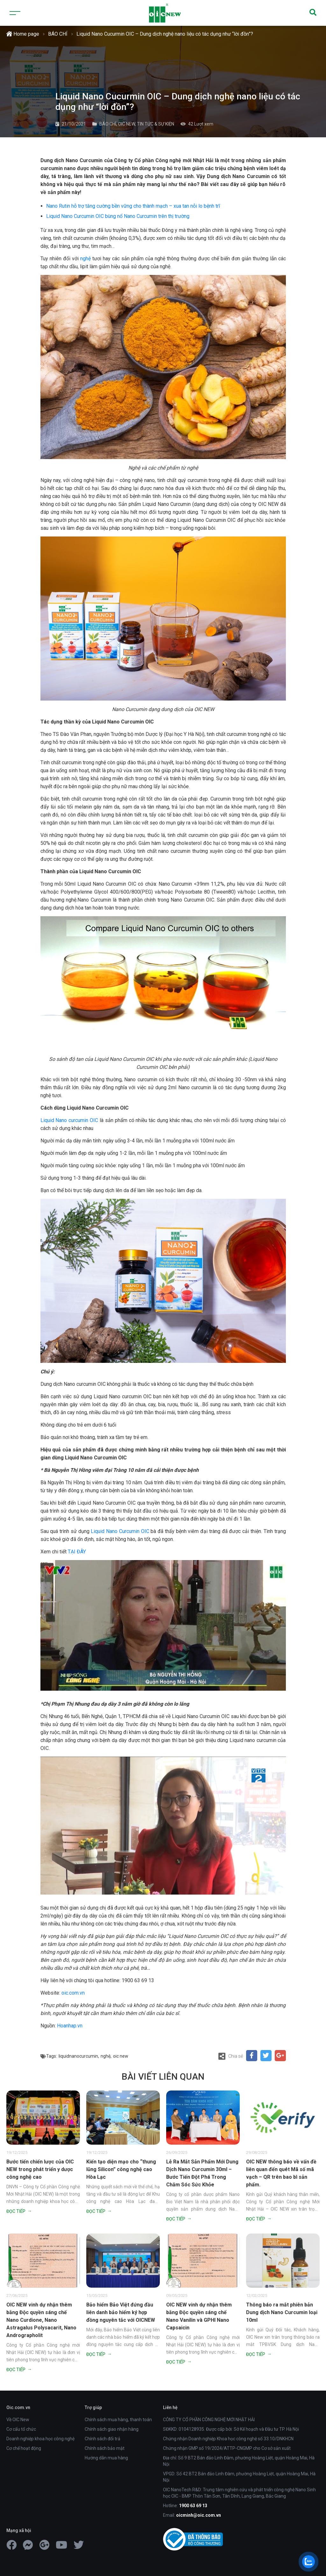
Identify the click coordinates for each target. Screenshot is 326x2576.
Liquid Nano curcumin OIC (69, 1120)
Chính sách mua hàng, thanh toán (118, 2419)
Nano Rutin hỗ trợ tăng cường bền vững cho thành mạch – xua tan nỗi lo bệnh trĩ (133, 206)
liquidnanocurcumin (78, 2056)
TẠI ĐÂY (77, 1552)
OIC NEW (126, 123)
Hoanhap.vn (69, 2026)
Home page (22, 34)
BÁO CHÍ (57, 34)
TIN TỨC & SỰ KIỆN (155, 123)
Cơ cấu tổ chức (21, 2429)
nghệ (85, 258)
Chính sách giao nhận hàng (111, 2429)
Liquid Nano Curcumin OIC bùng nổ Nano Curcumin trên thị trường (117, 216)
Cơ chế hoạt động (23, 2448)
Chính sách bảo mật (104, 2448)
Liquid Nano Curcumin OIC (120, 1531)
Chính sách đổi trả (102, 2438)
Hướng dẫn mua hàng (106, 2457)
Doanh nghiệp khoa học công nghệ (40, 2438)
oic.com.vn (73, 1993)
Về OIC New (17, 2419)
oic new (120, 2056)
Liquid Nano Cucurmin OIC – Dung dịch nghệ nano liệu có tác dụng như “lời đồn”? (164, 34)
